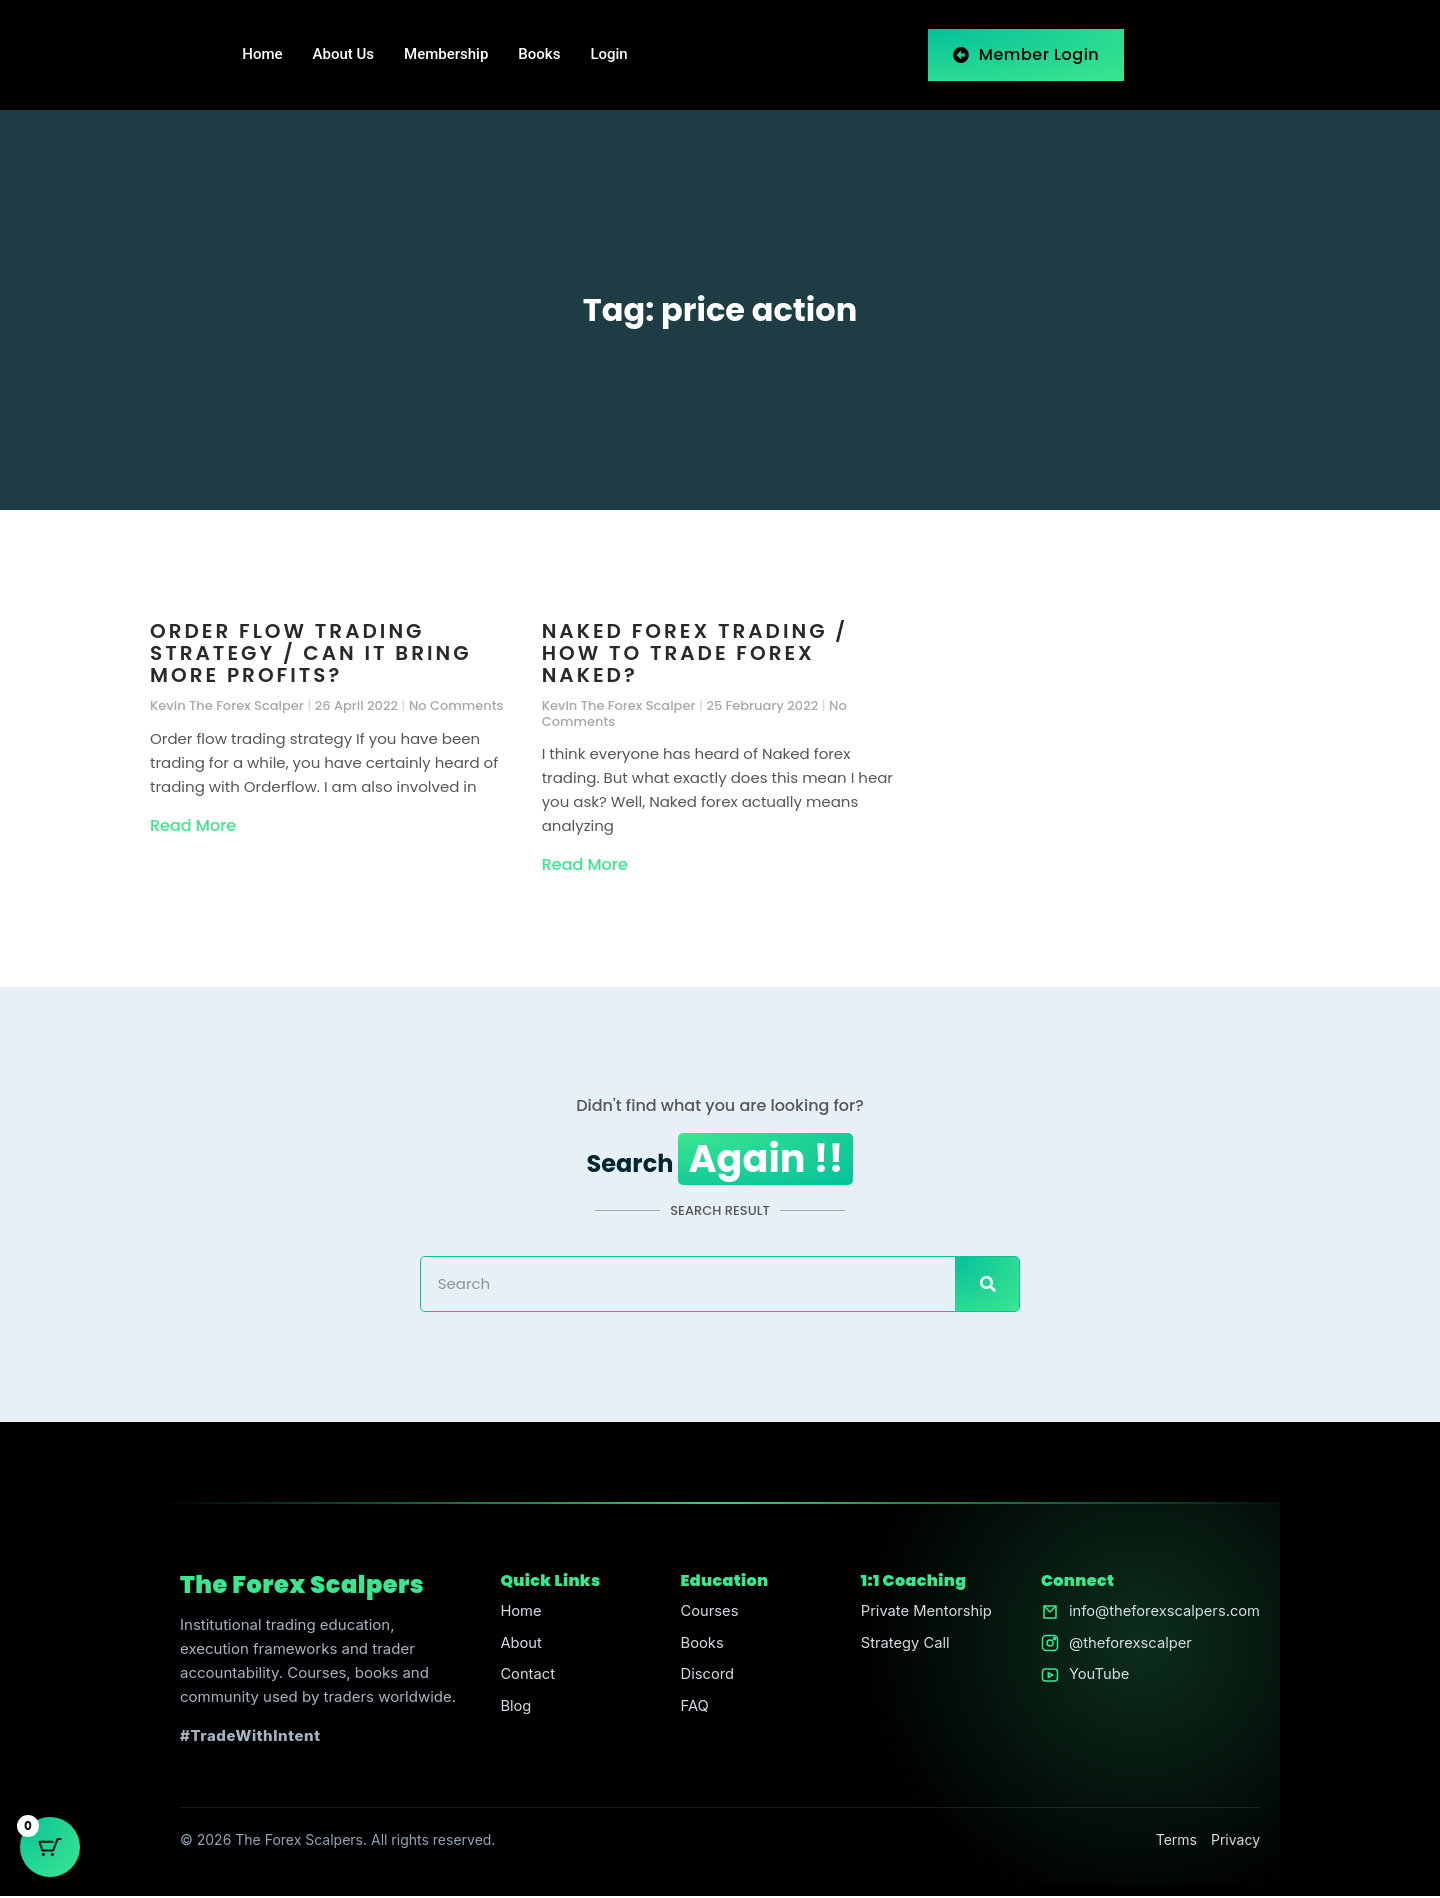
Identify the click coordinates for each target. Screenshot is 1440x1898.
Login (608, 55)
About (520, 1645)
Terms (1176, 1841)
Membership (446, 55)
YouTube (1096, 1677)
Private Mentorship (925, 1613)
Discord (705, 1677)
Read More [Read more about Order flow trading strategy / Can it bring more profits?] (193, 825)
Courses (707, 1613)
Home (262, 55)
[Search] (987, 1286)
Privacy (1235, 1841)
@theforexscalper (1127, 1645)
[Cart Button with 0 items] (50, 1848)
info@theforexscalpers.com (1162, 1613)
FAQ (692, 1709)
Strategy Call (903, 1645)
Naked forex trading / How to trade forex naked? (695, 653)
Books (539, 55)
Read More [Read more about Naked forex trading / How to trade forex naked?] (585, 864)
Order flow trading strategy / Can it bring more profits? (311, 653)
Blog (515, 1709)
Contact (527, 1677)
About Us (344, 55)
